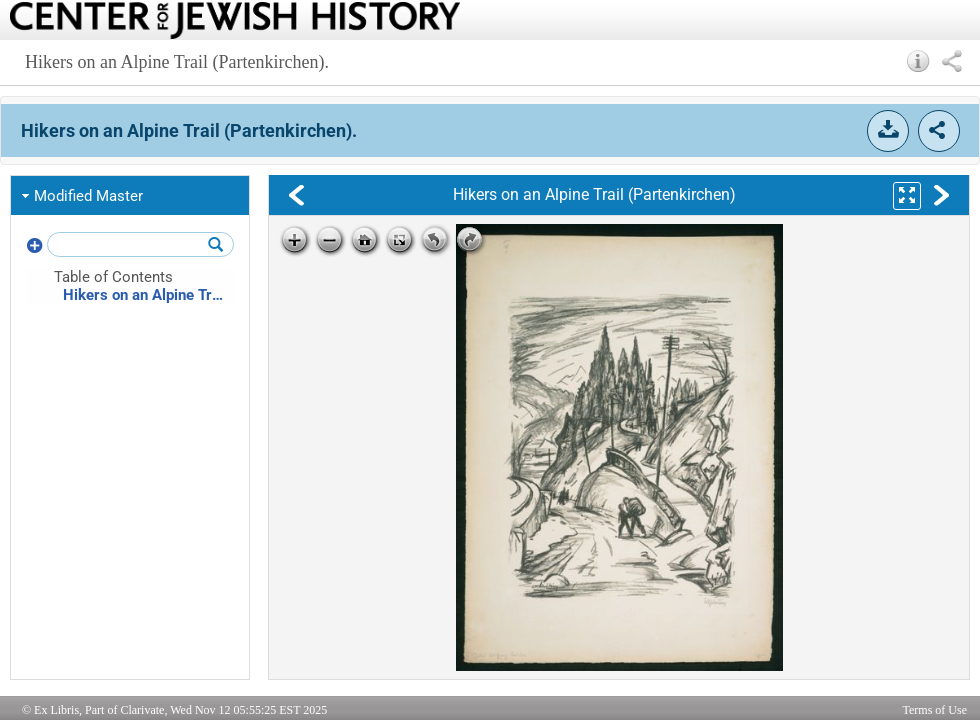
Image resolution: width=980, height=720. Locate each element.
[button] (918, 61)
